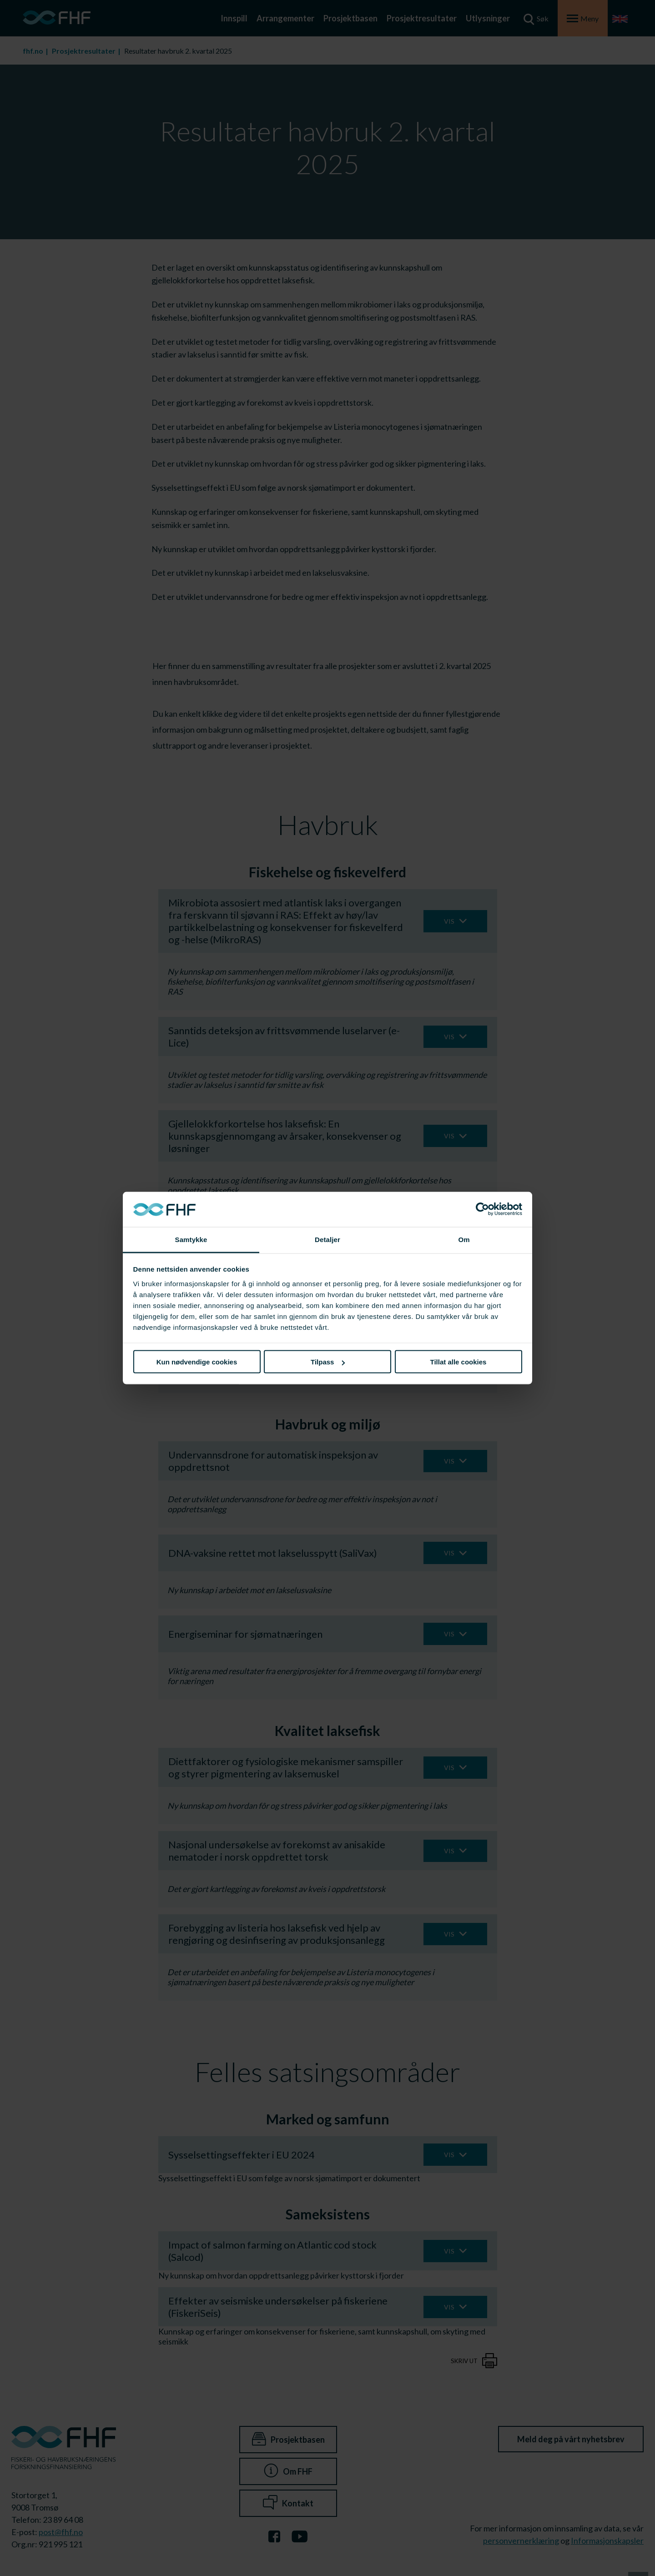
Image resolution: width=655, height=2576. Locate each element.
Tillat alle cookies (458, 1362)
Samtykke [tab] (191, 1239)
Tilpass (328, 1362)
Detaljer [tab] (327, 1239)
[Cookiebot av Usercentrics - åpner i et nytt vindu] (482, 1209)
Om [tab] (463, 1239)
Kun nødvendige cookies (196, 1362)
